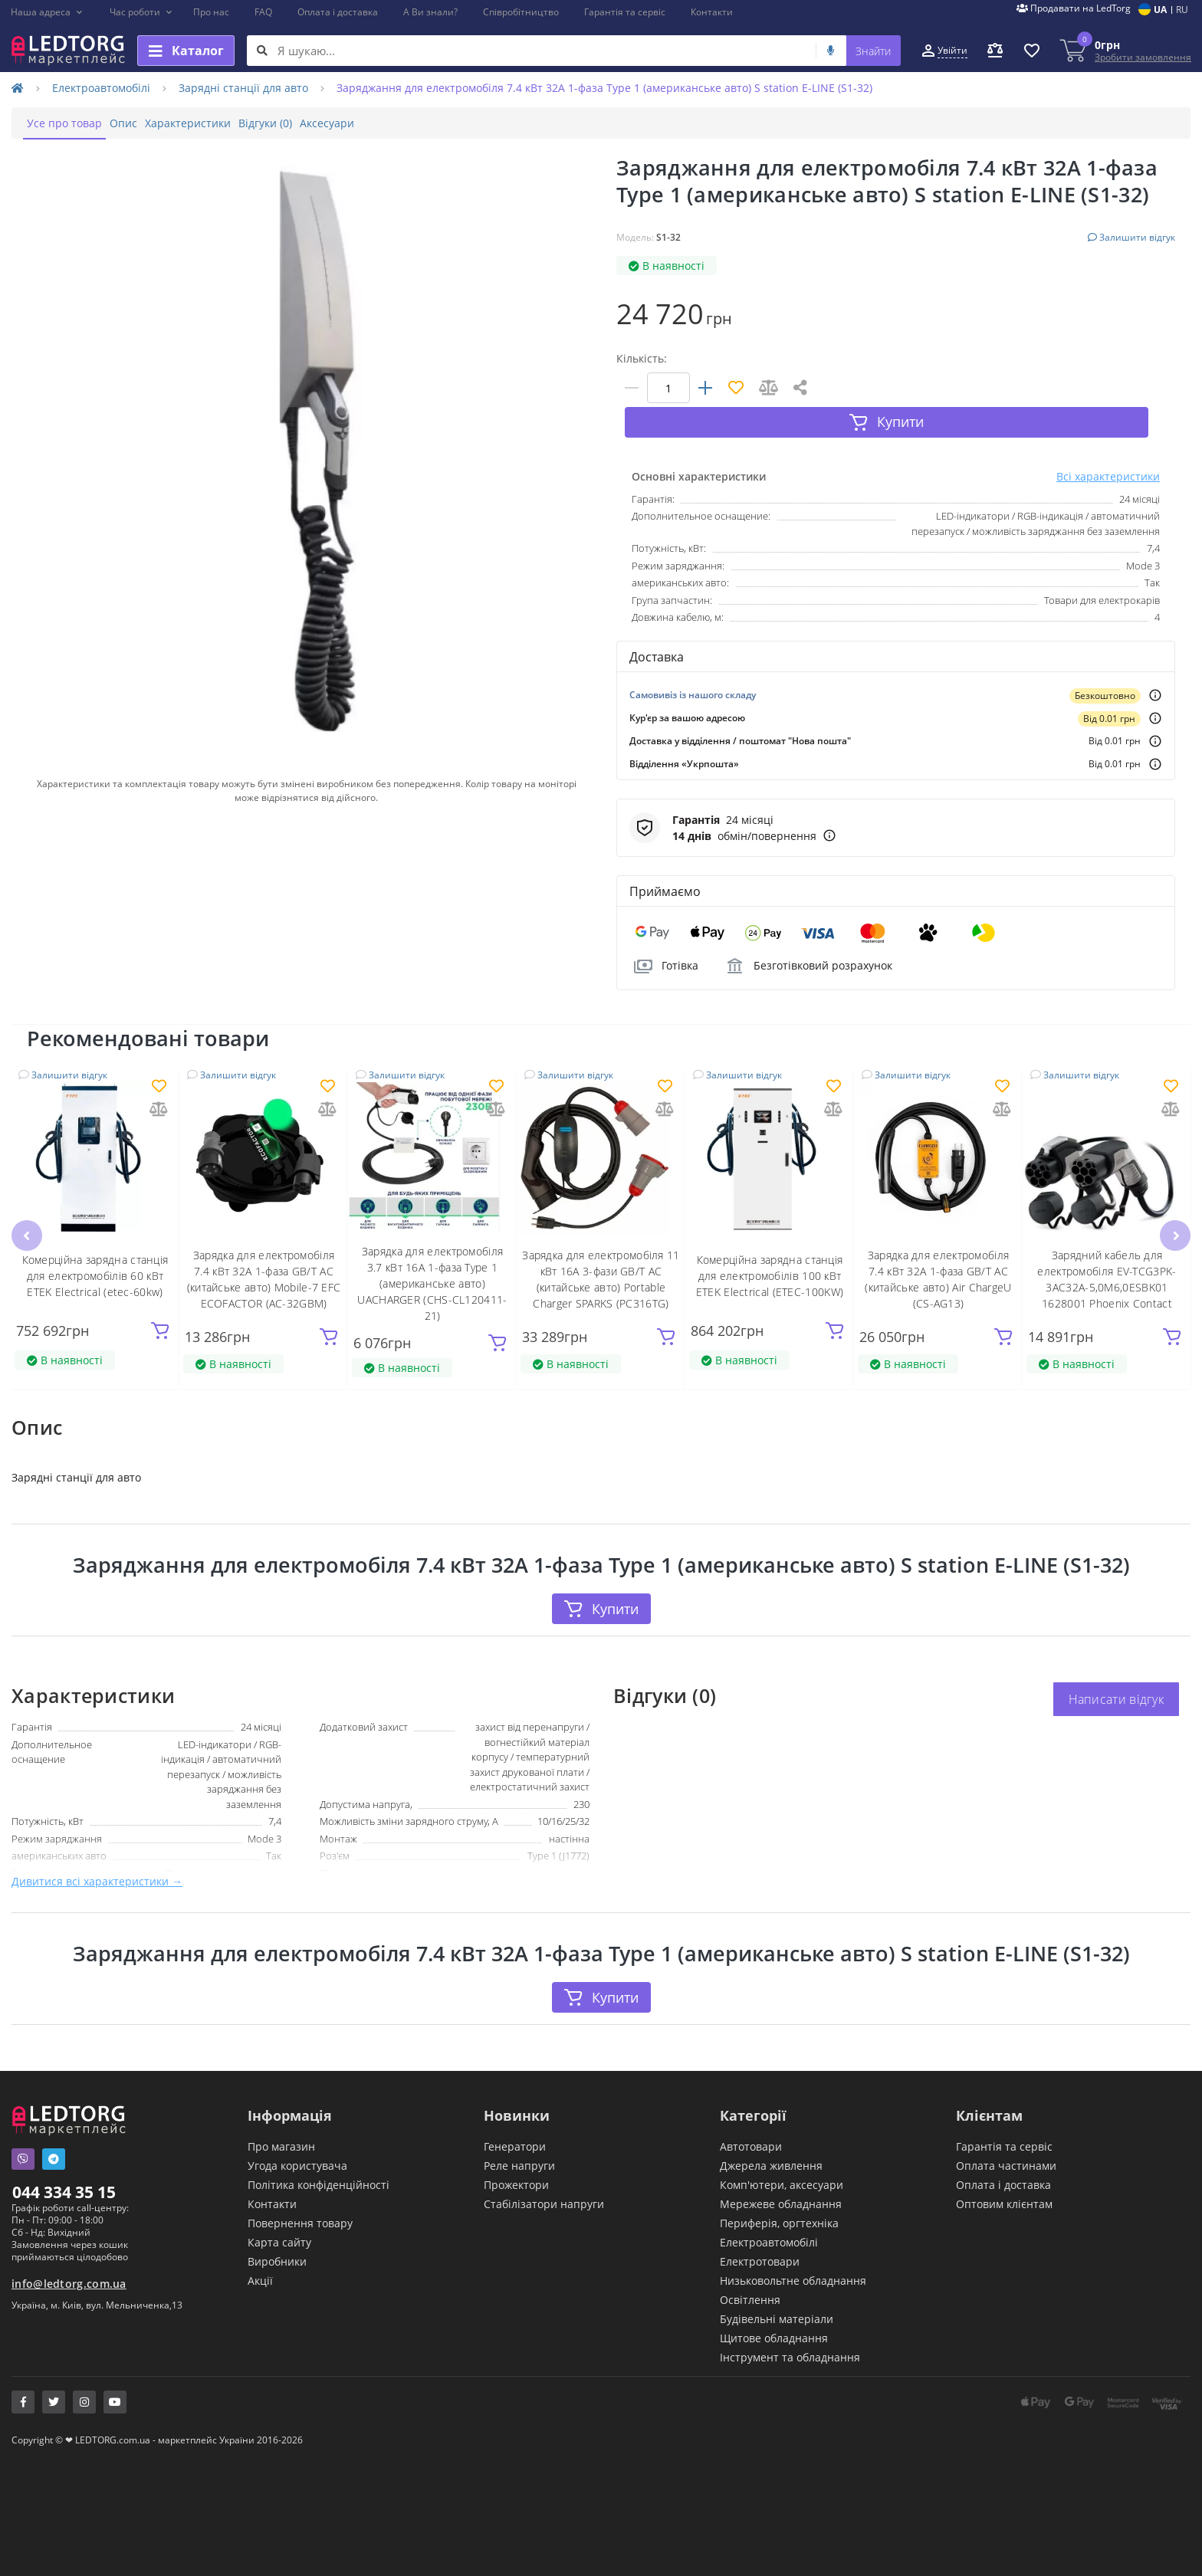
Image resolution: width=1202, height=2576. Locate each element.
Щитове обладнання (774, 2314)
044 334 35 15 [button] (64, 2168)
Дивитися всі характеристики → (96, 1856)
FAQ (263, 11)
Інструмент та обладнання (790, 2333)
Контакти (712, 11)
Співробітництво (521, 11)
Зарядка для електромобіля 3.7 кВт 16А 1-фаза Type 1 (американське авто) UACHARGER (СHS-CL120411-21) (432, 1256)
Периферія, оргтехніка (779, 2199)
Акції (260, 2256)
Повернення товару (300, 2199)
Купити (601, 1582)
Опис (146, 123)
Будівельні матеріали (776, 2295)
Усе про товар (72, 123)
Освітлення (750, 2276)
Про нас (211, 11)
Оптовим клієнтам (1004, 2180)
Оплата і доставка (337, 11)
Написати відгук (1116, 1673)
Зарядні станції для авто (243, 87)
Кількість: (641, 357)
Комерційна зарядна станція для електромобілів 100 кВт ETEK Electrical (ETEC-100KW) (769, 1248)
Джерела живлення (771, 2142)
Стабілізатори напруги (544, 2180)
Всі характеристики (1108, 448)
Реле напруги (519, 2142)
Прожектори (516, 2161)
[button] (47, 12)
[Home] (17, 87)
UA (1160, 9)
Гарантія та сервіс (624, 11)
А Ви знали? (430, 11)
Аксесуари (396, 123)
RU (1182, 9)
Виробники (277, 2237)
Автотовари (751, 2122)
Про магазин (281, 2122)
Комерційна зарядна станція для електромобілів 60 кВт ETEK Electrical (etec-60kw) (95, 1248)
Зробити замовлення (1143, 57)
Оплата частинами (1006, 2142)
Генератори (515, 2122)
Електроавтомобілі (101, 87)
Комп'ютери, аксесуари (781, 2161)
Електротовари (760, 2237)
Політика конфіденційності (318, 2161)
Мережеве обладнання (781, 2180)
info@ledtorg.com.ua (68, 2260)
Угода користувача (297, 2142)
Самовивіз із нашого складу (692, 667)
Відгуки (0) (319, 123)
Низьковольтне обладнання (793, 2256)
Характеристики (226, 123)
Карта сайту (279, 2218)
